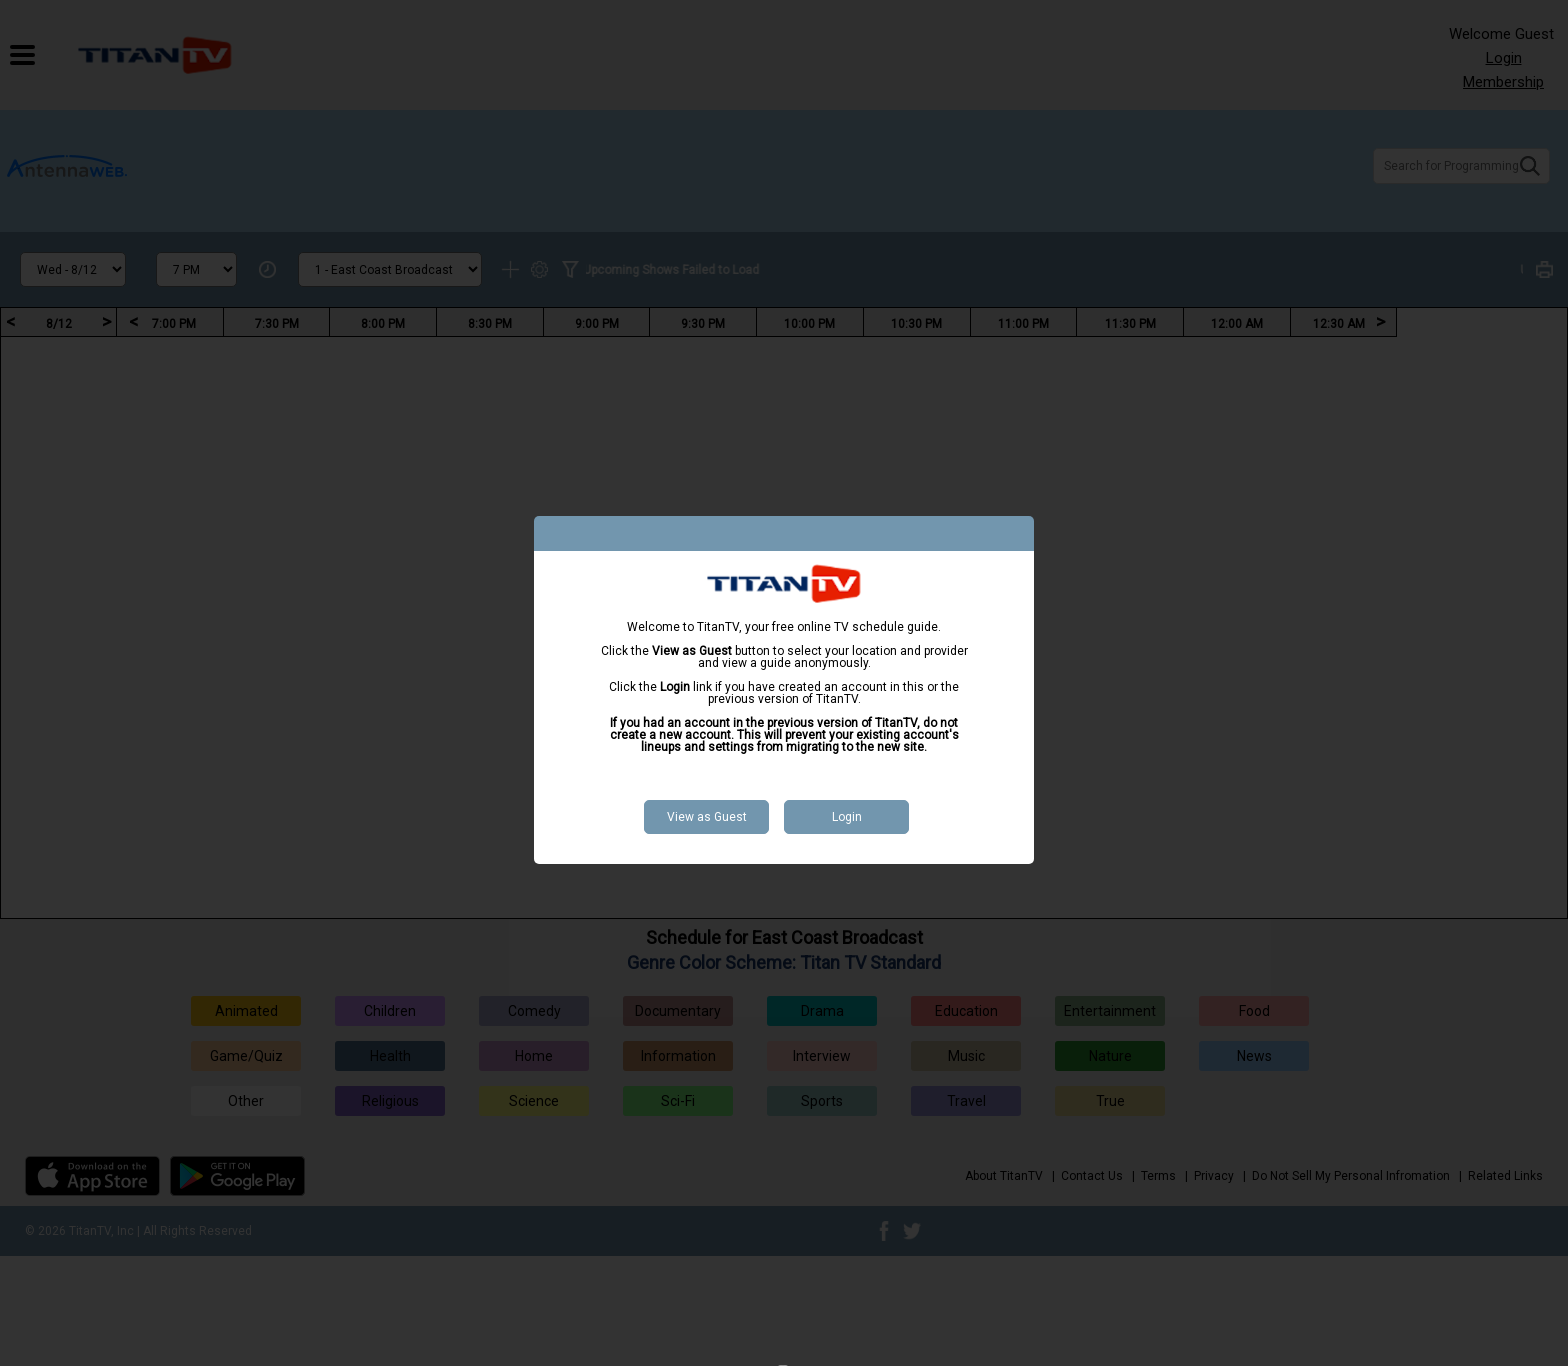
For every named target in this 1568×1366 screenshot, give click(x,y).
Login (847, 817)
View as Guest (707, 817)
